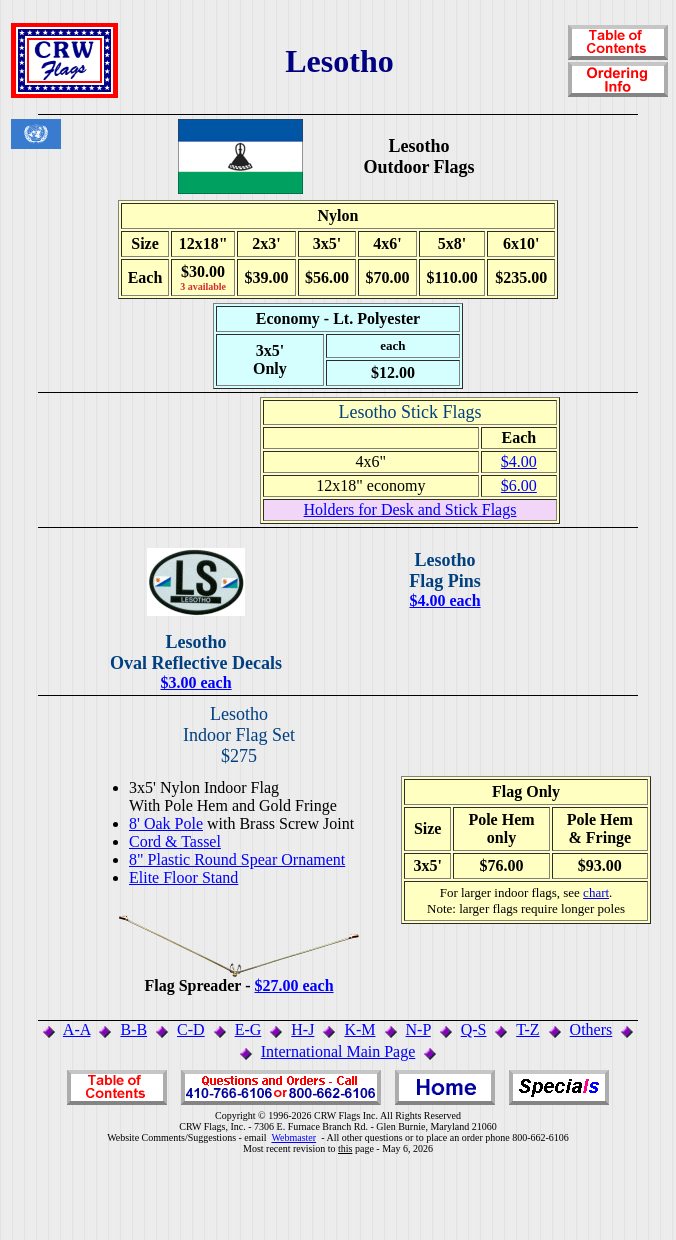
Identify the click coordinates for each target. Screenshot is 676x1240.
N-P (418, 1029)
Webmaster (293, 1137)
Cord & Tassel (175, 841)
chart (596, 892)
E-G (248, 1029)
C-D (191, 1029)
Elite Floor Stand (183, 877)
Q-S (474, 1029)
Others (591, 1029)
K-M (359, 1029)
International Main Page (338, 1051)
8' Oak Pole (166, 823)
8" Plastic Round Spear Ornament (237, 859)
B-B (133, 1029)
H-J (302, 1029)
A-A (77, 1029)
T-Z (527, 1029)
